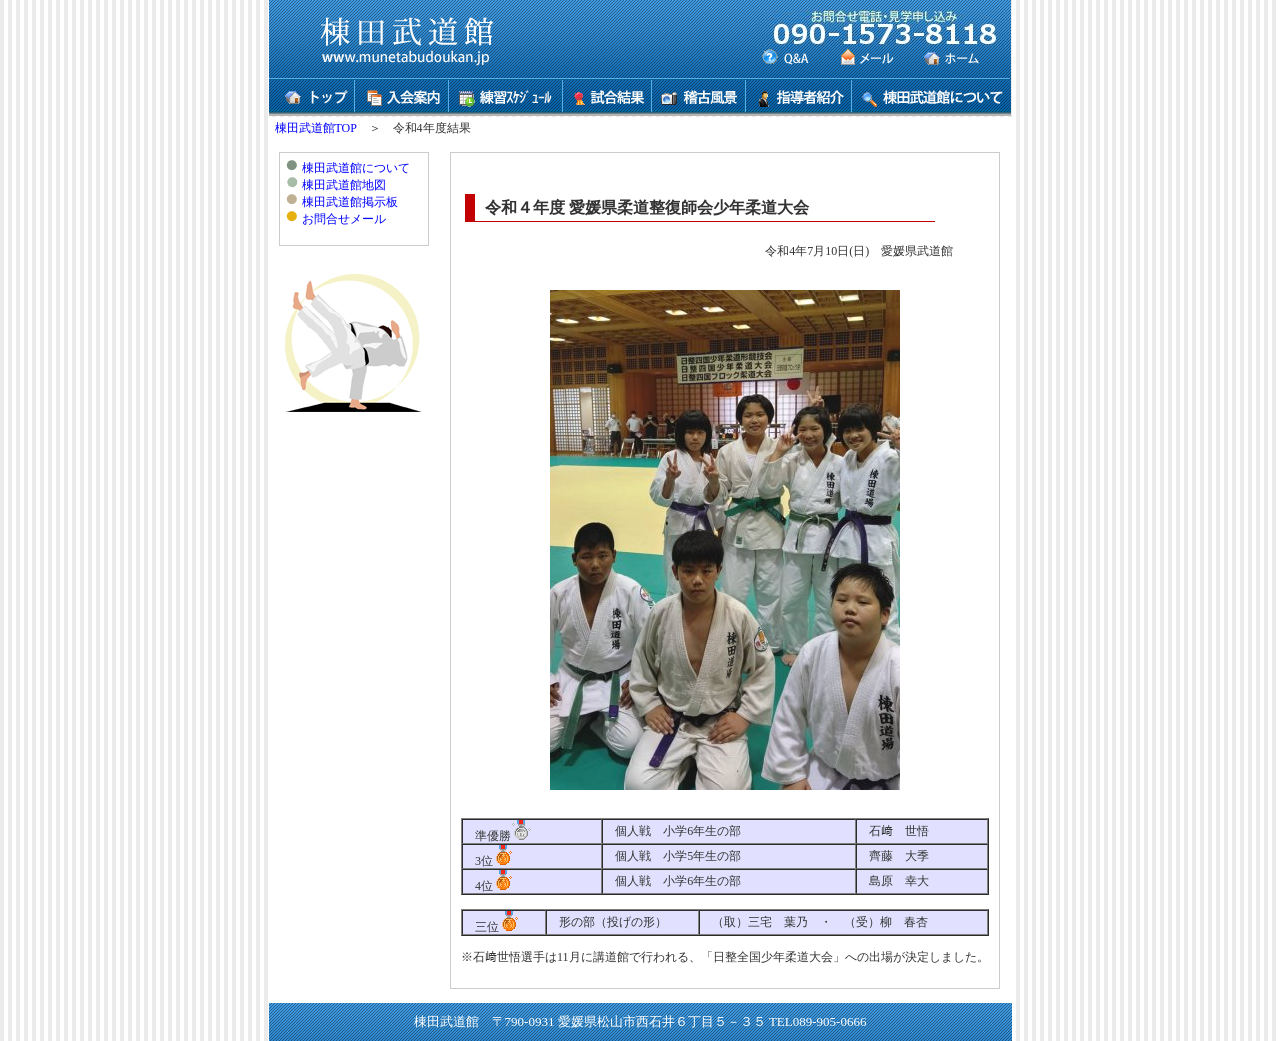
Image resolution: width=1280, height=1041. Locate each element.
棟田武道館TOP (316, 128)
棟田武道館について (356, 168)
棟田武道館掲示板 (350, 202)
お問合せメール (344, 219)
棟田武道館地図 (344, 185)
